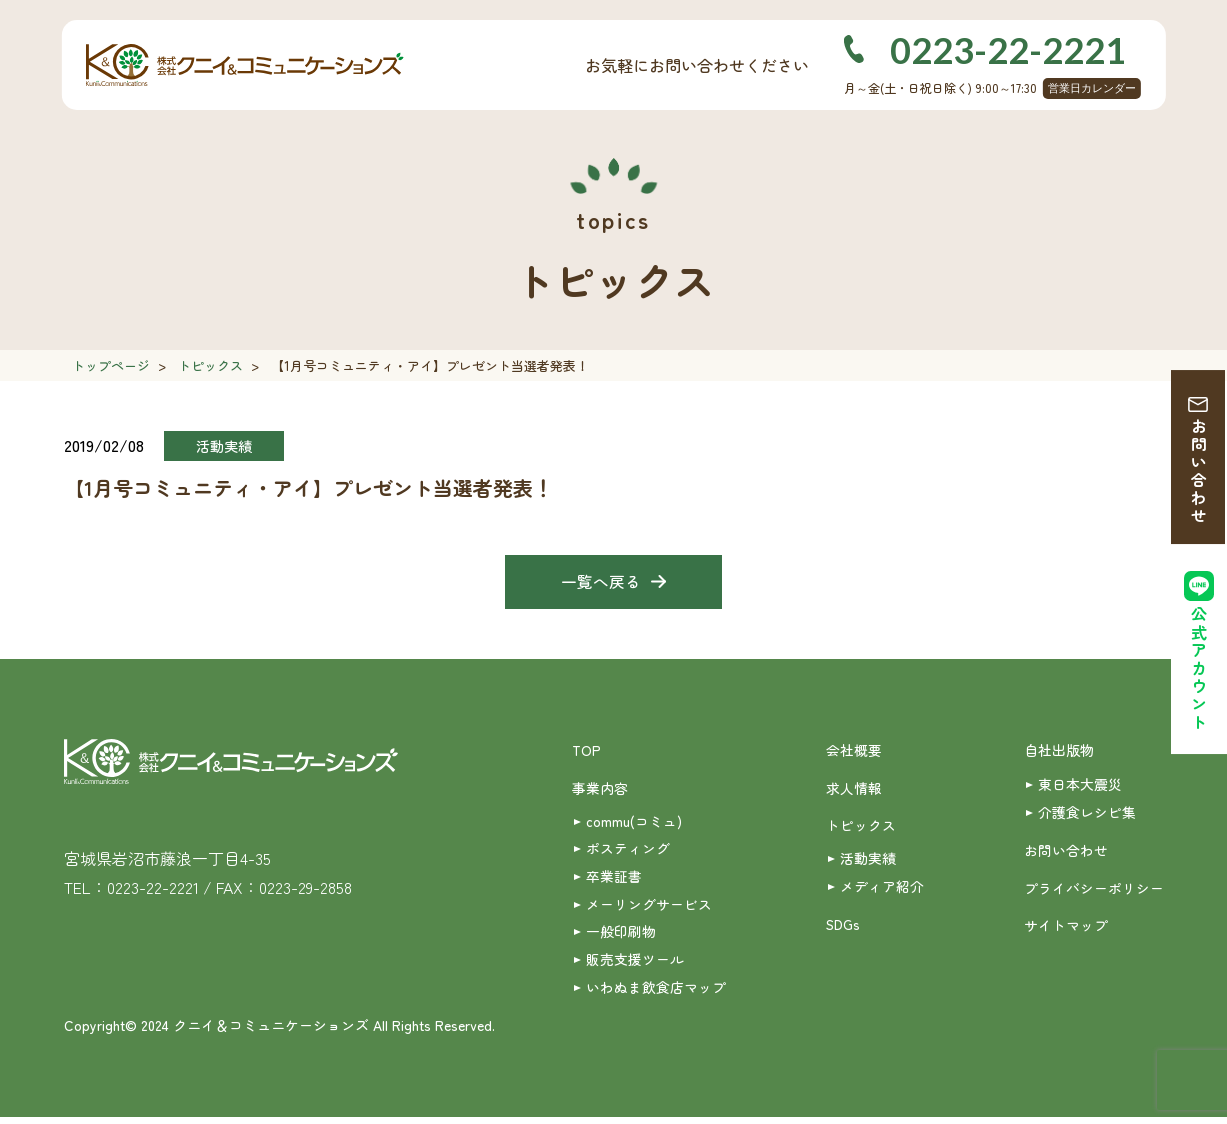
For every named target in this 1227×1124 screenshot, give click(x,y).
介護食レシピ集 (1087, 814)
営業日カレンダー (1092, 88)
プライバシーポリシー (1094, 891)
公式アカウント (1199, 671)
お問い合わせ (1199, 472)
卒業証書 (614, 880)
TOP (586, 752)
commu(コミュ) (634, 824)
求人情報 (854, 790)
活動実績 (868, 861)
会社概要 (854, 752)
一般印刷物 (621, 936)
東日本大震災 (1080, 786)
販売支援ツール (635, 965)
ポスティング (628, 852)
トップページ (111, 365)
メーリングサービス (649, 908)
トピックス (210, 365)
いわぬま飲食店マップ (656, 993)
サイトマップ (1066, 929)
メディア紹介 (882, 890)
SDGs (843, 929)
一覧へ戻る (601, 583)
